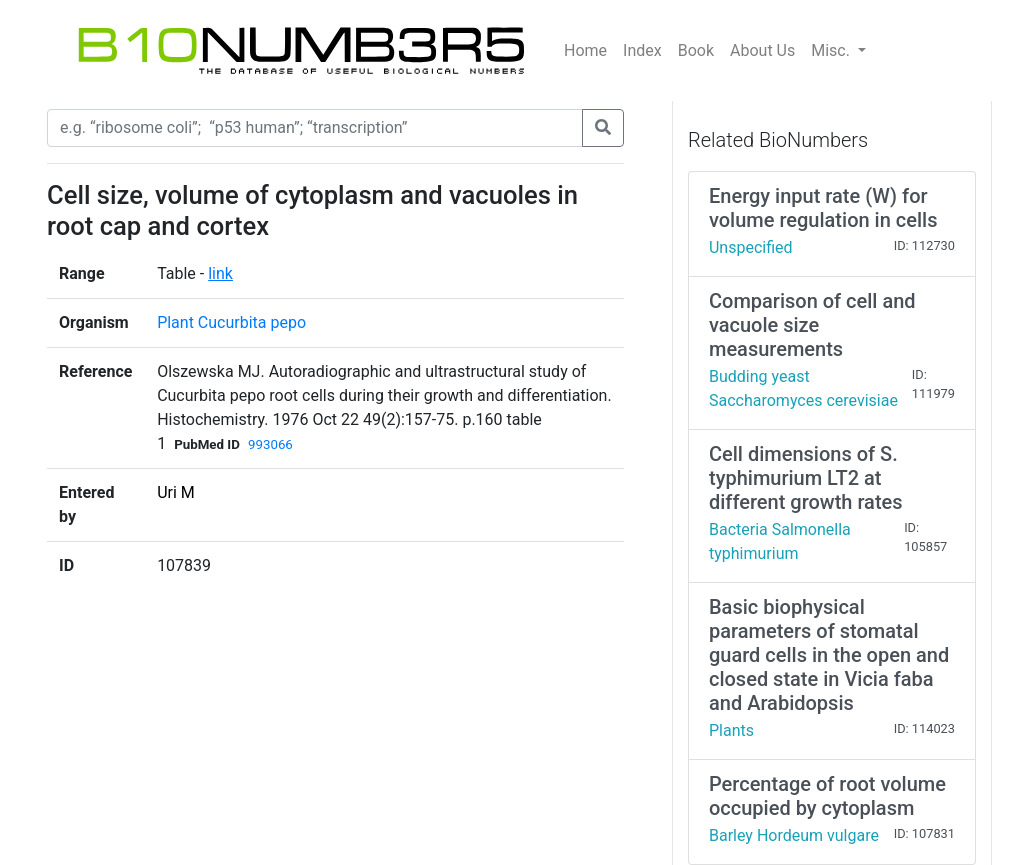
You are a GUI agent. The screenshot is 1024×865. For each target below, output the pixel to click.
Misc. (832, 50)
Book (696, 50)
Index (642, 50)
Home (585, 50)
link (220, 273)
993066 (270, 444)
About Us (762, 50)
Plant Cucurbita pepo (231, 322)
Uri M (176, 492)
